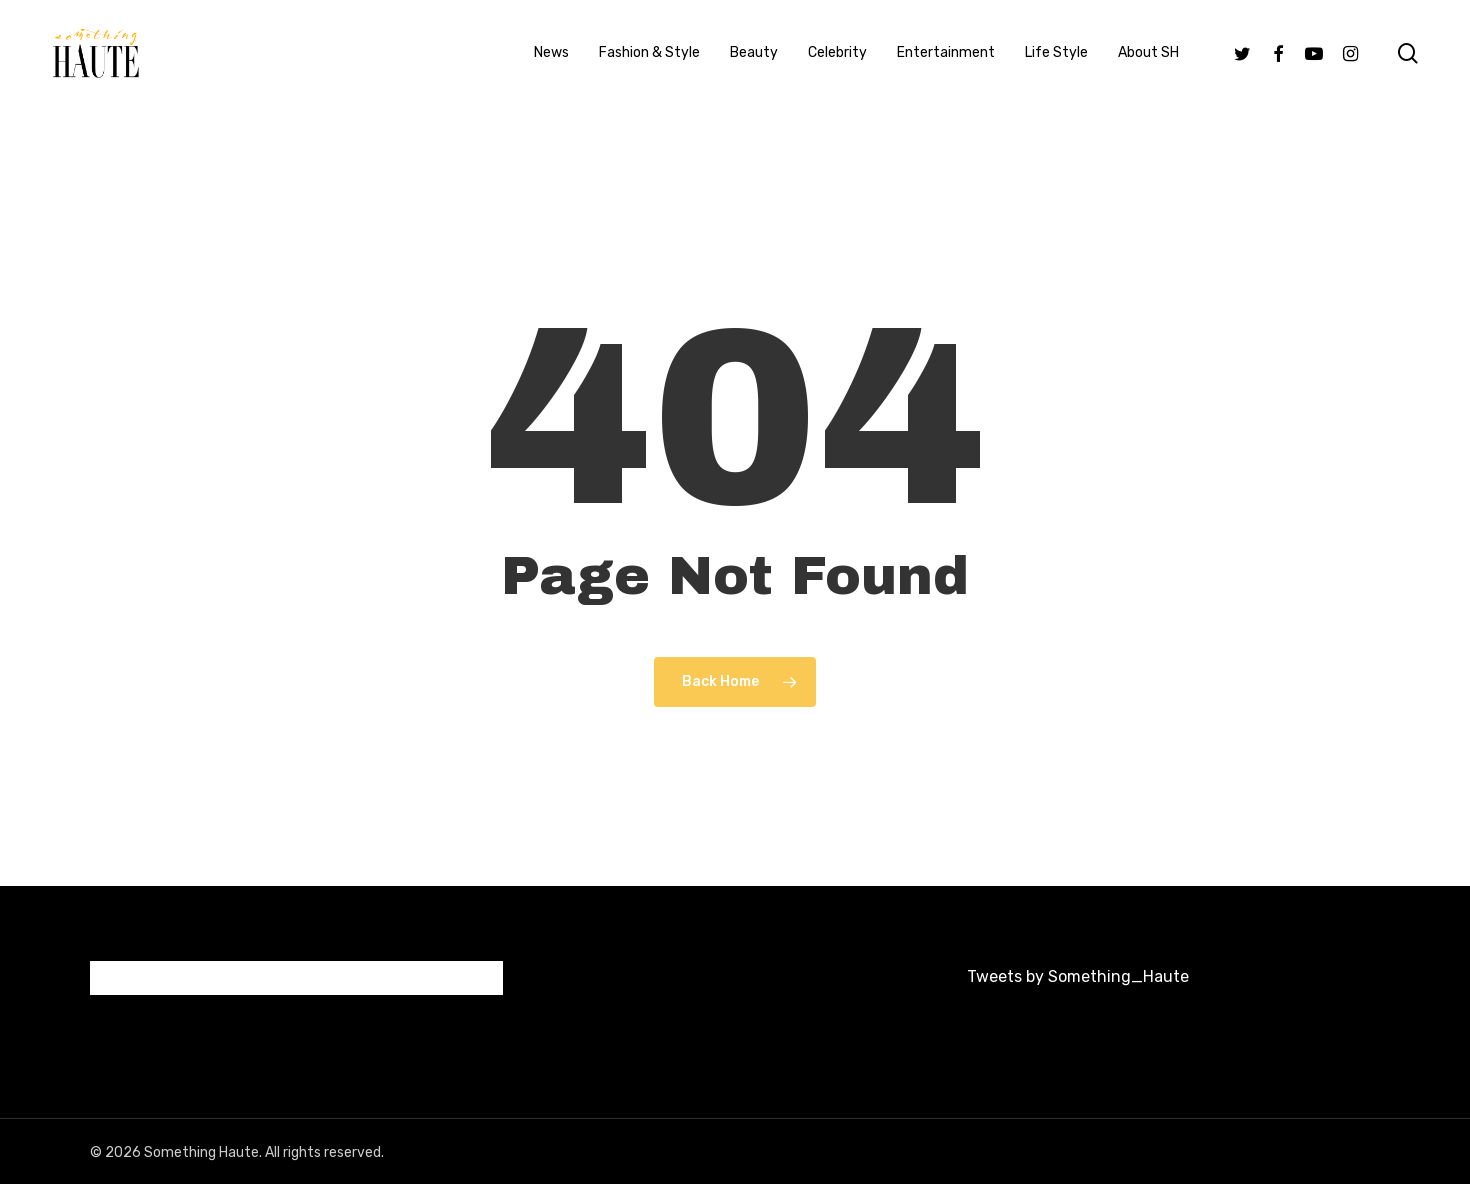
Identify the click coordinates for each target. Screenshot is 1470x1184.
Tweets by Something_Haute (1078, 976)
